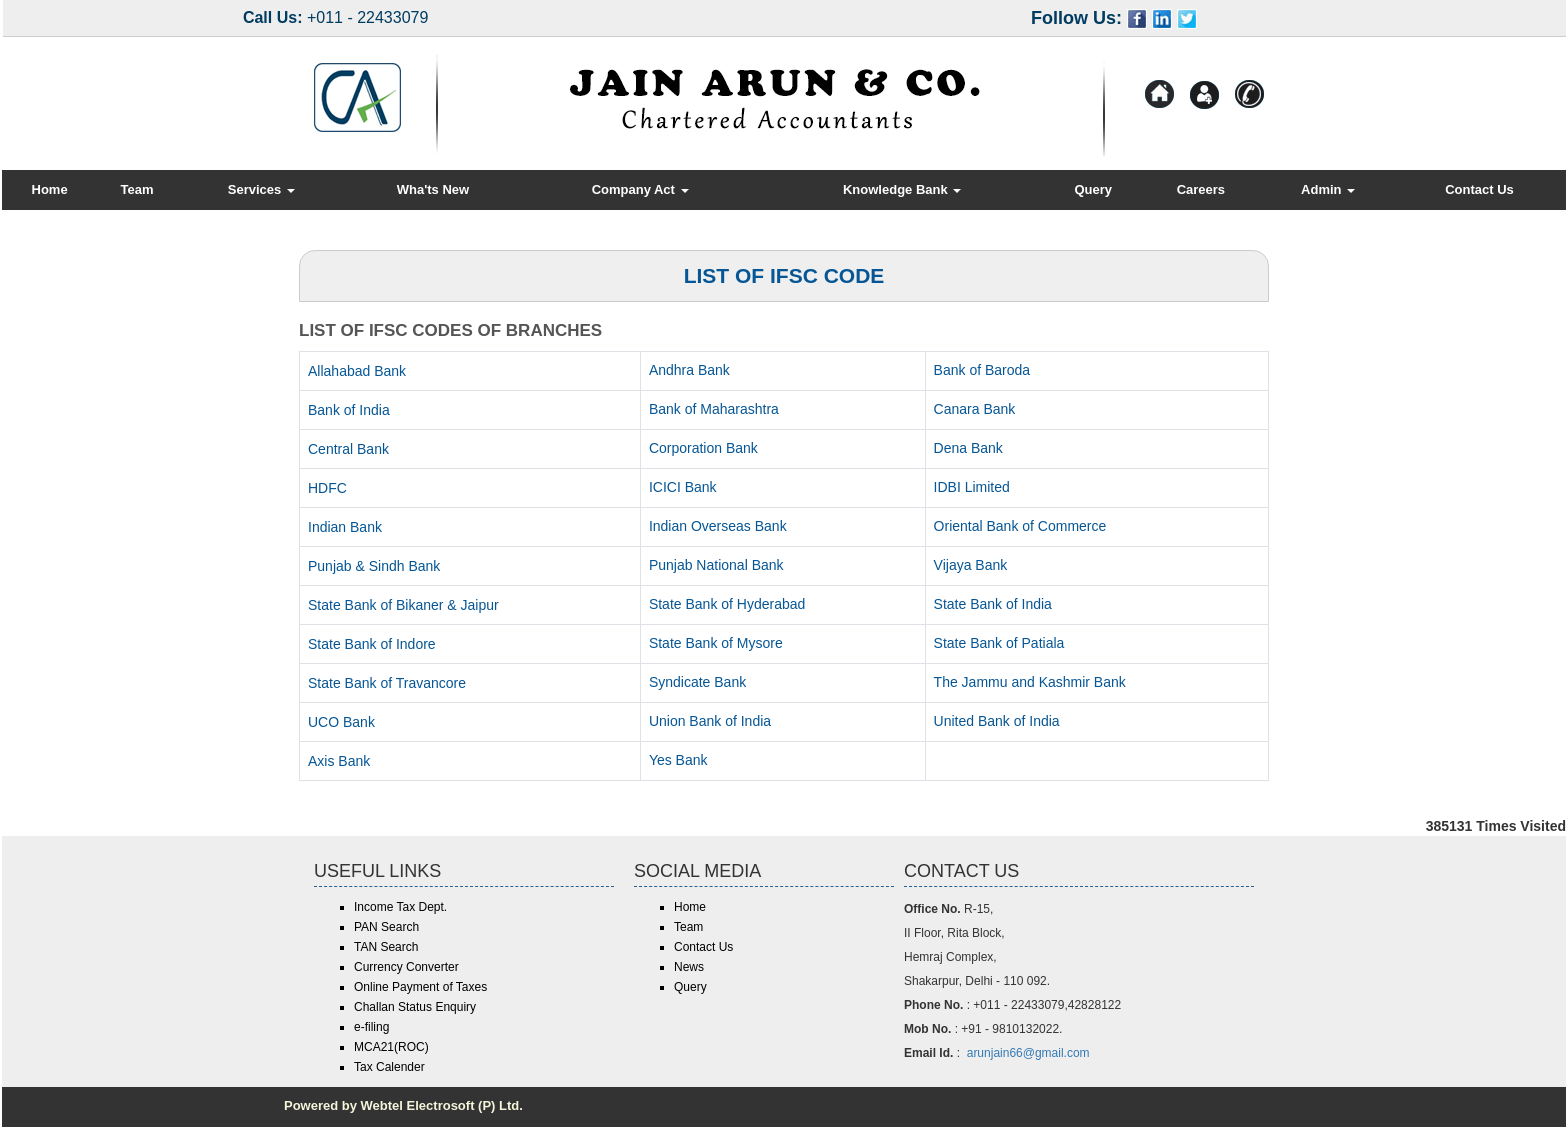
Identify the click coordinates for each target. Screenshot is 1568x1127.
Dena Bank (968, 448)
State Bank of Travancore (387, 683)
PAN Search (386, 927)
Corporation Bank (703, 448)
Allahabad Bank (357, 371)
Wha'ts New (433, 189)
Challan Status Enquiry (415, 1007)
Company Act (640, 189)
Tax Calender (389, 1067)
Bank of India (349, 410)
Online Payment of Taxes (420, 987)
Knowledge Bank (902, 189)
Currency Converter (406, 967)
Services (261, 189)
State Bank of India (993, 604)
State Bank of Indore (372, 644)
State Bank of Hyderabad (727, 604)
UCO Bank (341, 722)
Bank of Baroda (982, 370)
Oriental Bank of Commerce (1020, 526)
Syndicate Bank (697, 682)
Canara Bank (975, 409)
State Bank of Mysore (716, 643)
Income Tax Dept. (400, 907)
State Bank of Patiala (999, 643)
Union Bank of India (710, 721)
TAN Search (386, 947)
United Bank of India (997, 721)
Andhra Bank (689, 370)
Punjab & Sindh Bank (374, 566)
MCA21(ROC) (391, 1047)
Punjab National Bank (716, 565)
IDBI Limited (972, 487)
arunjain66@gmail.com (1028, 1053)
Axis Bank (339, 761)
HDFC (327, 488)
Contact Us (1479, 189)
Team (136, 189)
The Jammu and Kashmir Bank (1030, 682)
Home (50, 189)
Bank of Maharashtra (714, 409)
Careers (1201, 189)
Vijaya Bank (971, 565)
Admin (1328, 189)
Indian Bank (345, 527)
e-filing (371, 1027)
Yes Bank (678, 760)
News (689, 967)
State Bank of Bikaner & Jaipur (403, 605)
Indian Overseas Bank (718, 526)
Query (1093, 189)
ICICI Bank (683, 487)
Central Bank (348, 449)
